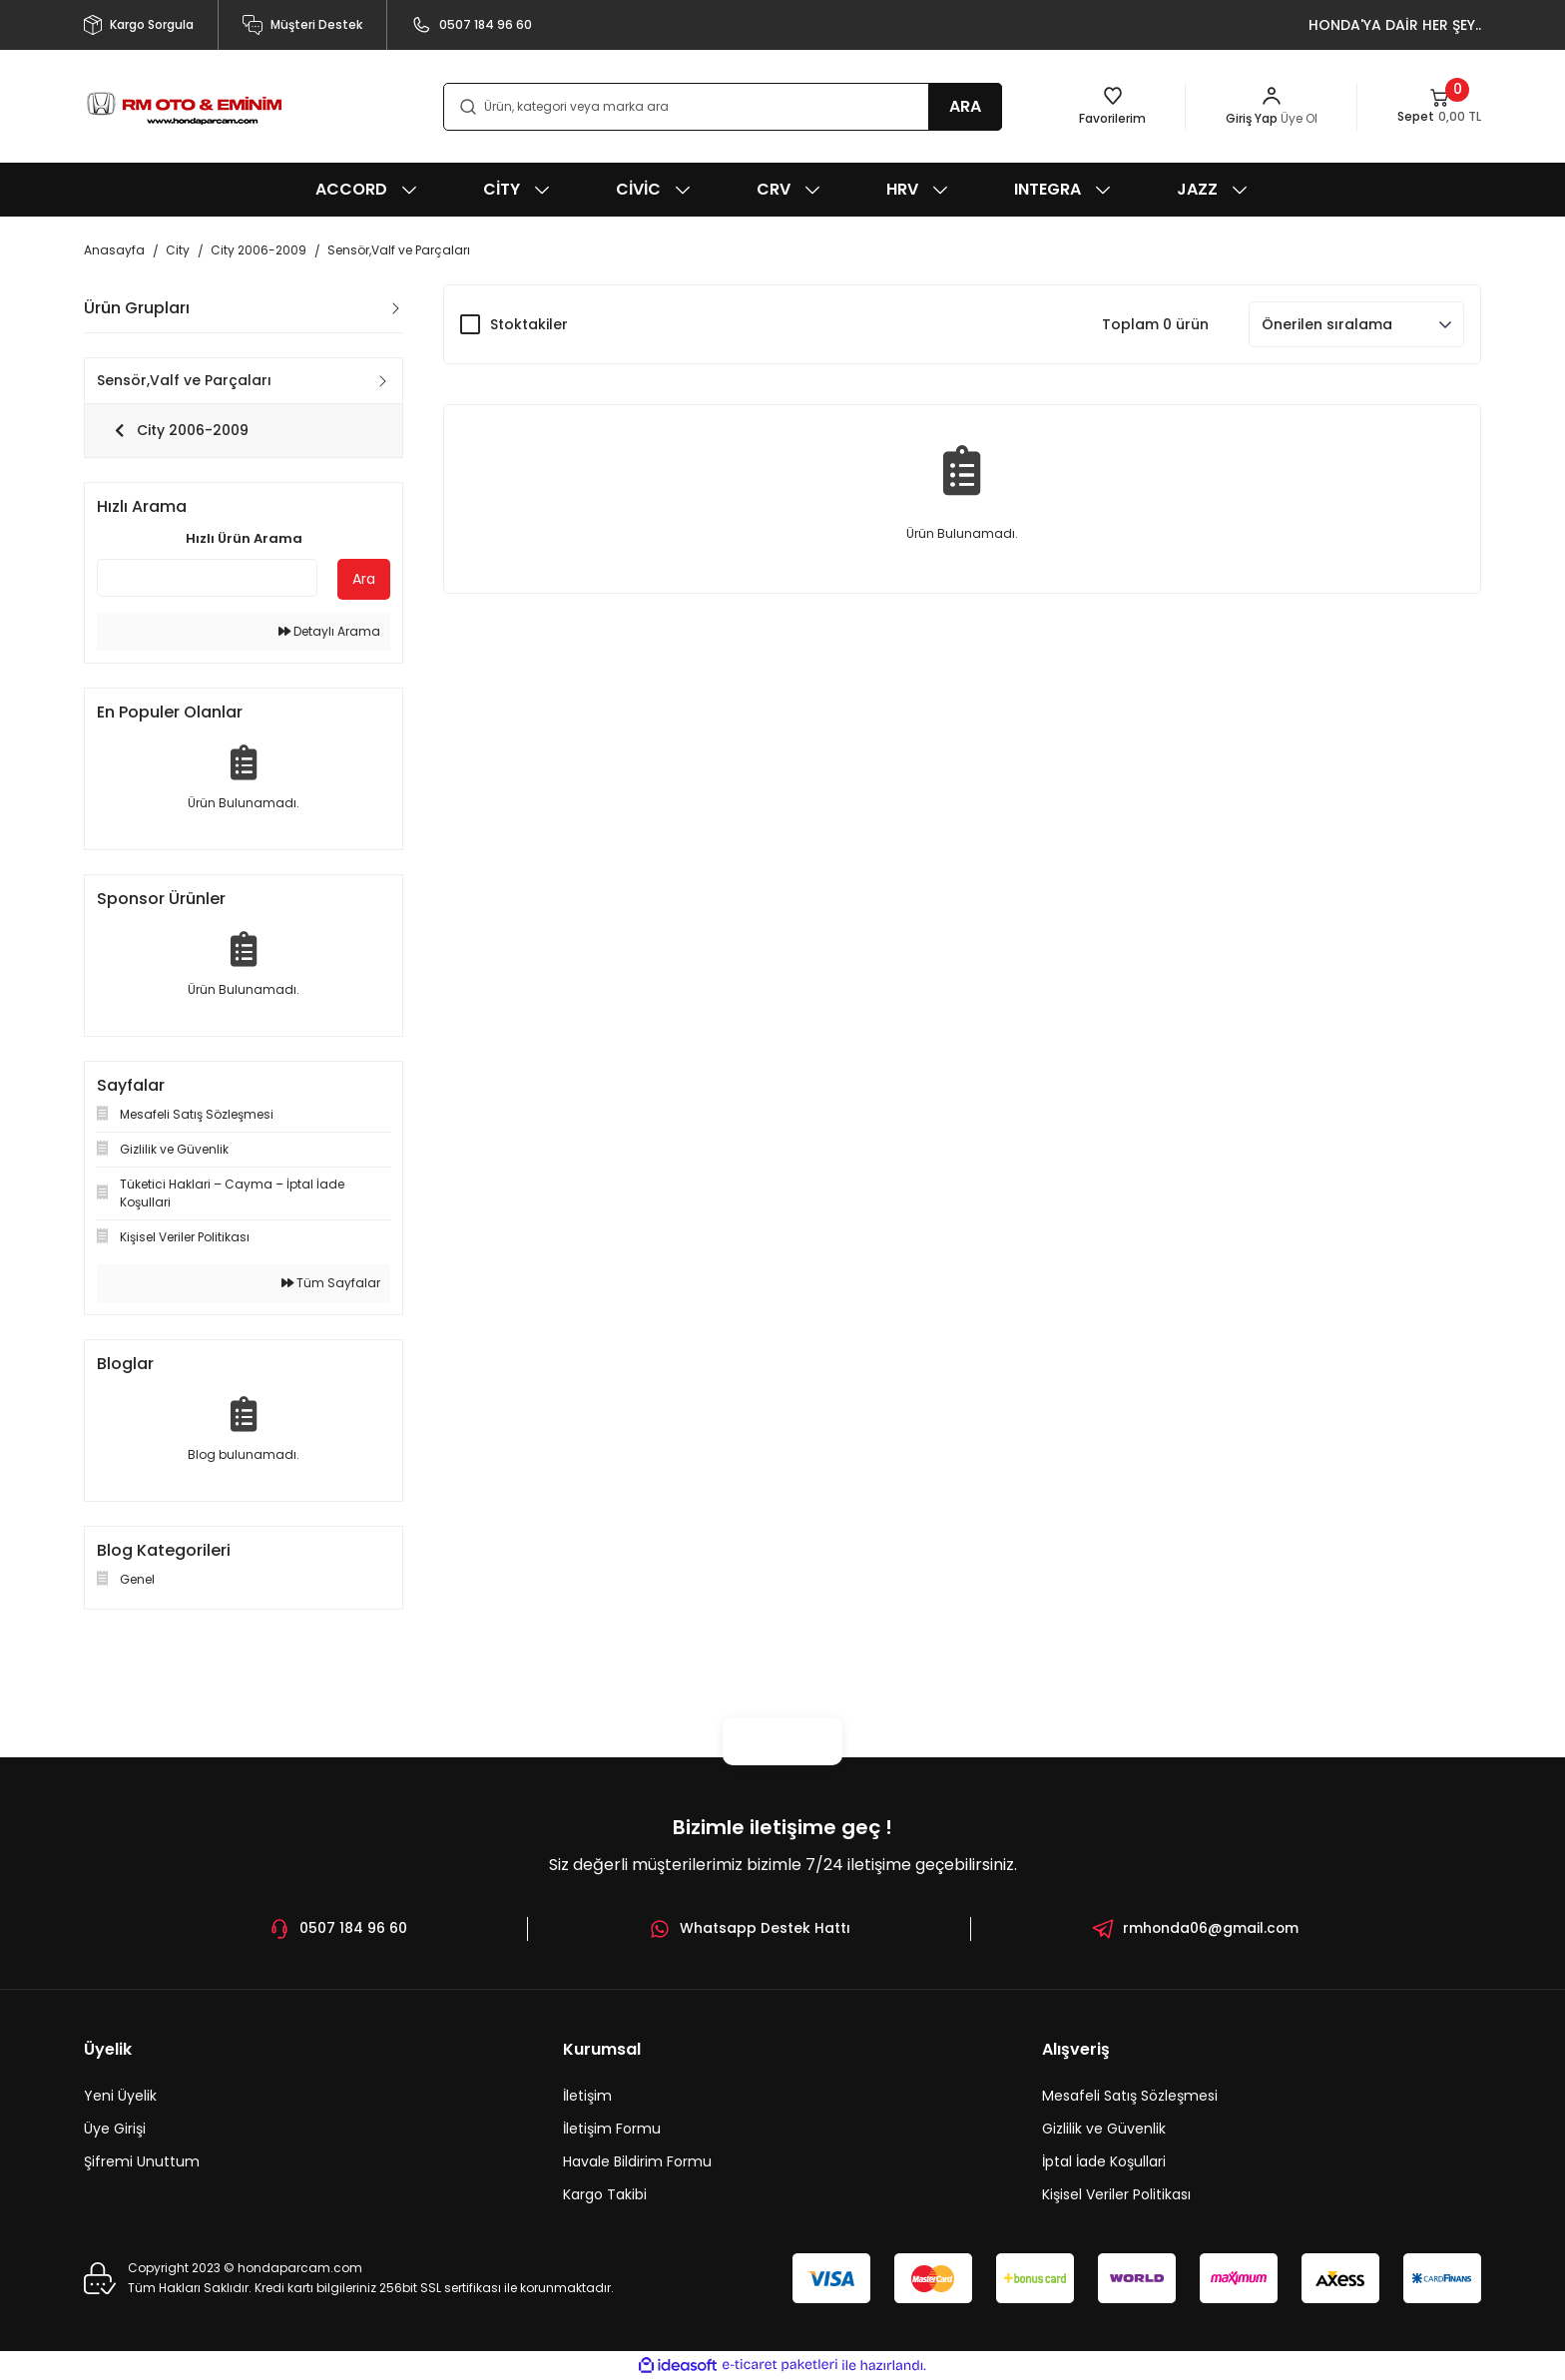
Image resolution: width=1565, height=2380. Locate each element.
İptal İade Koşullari (1104, 2161)
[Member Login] (1271, 107)
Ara (363, 579)
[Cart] (1439, 107)
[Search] (722, 107)
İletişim (587, 2096)
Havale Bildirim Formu (637, 2161)
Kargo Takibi (605, 2194)
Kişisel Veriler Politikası (1116, 2194)
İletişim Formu (612, 2129)
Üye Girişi (115, 2129)
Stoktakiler (529, 324)
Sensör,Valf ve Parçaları (398, 249)
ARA (965, 106)
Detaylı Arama (329, 631)
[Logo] (183, 106)
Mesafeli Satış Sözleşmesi (1130, 2096)
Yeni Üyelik (120, 2096)
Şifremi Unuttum (142, 2161)
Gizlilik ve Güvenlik (1104, 2129)
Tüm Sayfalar (330, 1282)
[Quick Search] (207, 578)
